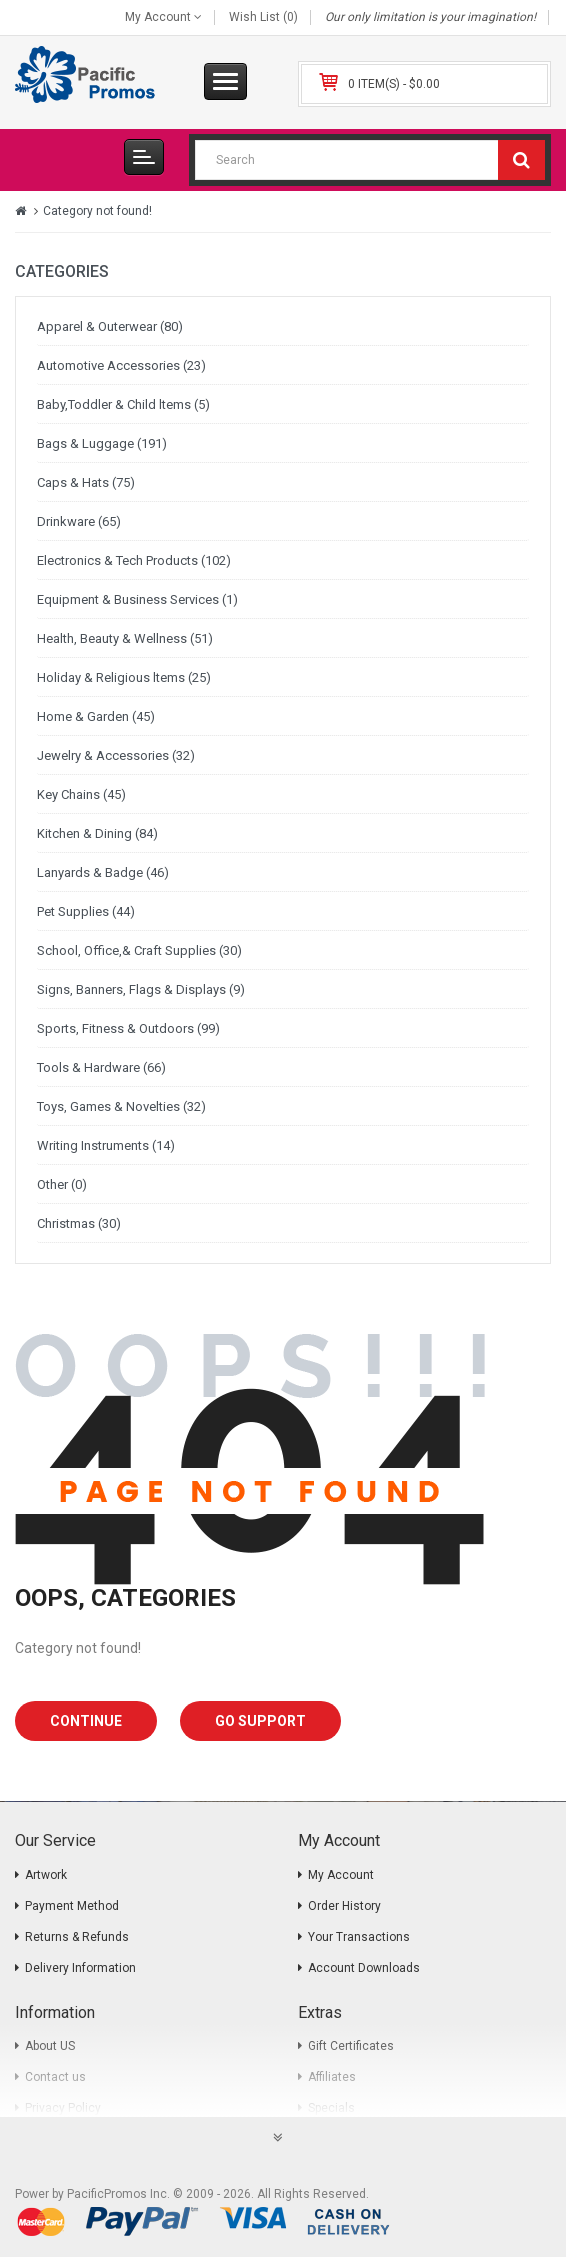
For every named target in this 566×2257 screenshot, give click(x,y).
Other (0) (62, 1184)
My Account (341, 1875)
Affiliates (332, 2077)
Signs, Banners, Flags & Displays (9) (141, 989)
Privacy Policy (63, 2108)
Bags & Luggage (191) (102, 443)
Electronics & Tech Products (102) (134, 560)
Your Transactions (359, 1937)
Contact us (55, 2077)
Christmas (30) (79, 1223)
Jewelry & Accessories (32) (116, 755)
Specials (331, 2108)
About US (50, 2046)
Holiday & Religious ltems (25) (124, 677)
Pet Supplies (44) (86, 911)
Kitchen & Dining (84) (97, 833)
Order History (344, 1906)
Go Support (260, 1721)
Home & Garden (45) (96, 716)
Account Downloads (364, 1968)
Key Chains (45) (81, 794)
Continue (86, 1721)
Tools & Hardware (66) (101, 1067)
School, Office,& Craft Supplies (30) (139, 950)
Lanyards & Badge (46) (103, 872)
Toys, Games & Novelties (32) (121, 1106)
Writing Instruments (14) (106, 1145)
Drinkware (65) (79, 521)
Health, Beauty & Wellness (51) (125, 638)
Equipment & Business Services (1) (137, 599)
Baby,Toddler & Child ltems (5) (123, 404)
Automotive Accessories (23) (121, 365)
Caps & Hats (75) (86, 482)
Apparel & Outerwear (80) (110, 326)
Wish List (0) (263, 17)
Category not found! (97, 211)
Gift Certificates (351, 2046)
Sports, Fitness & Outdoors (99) (128, 1028)
